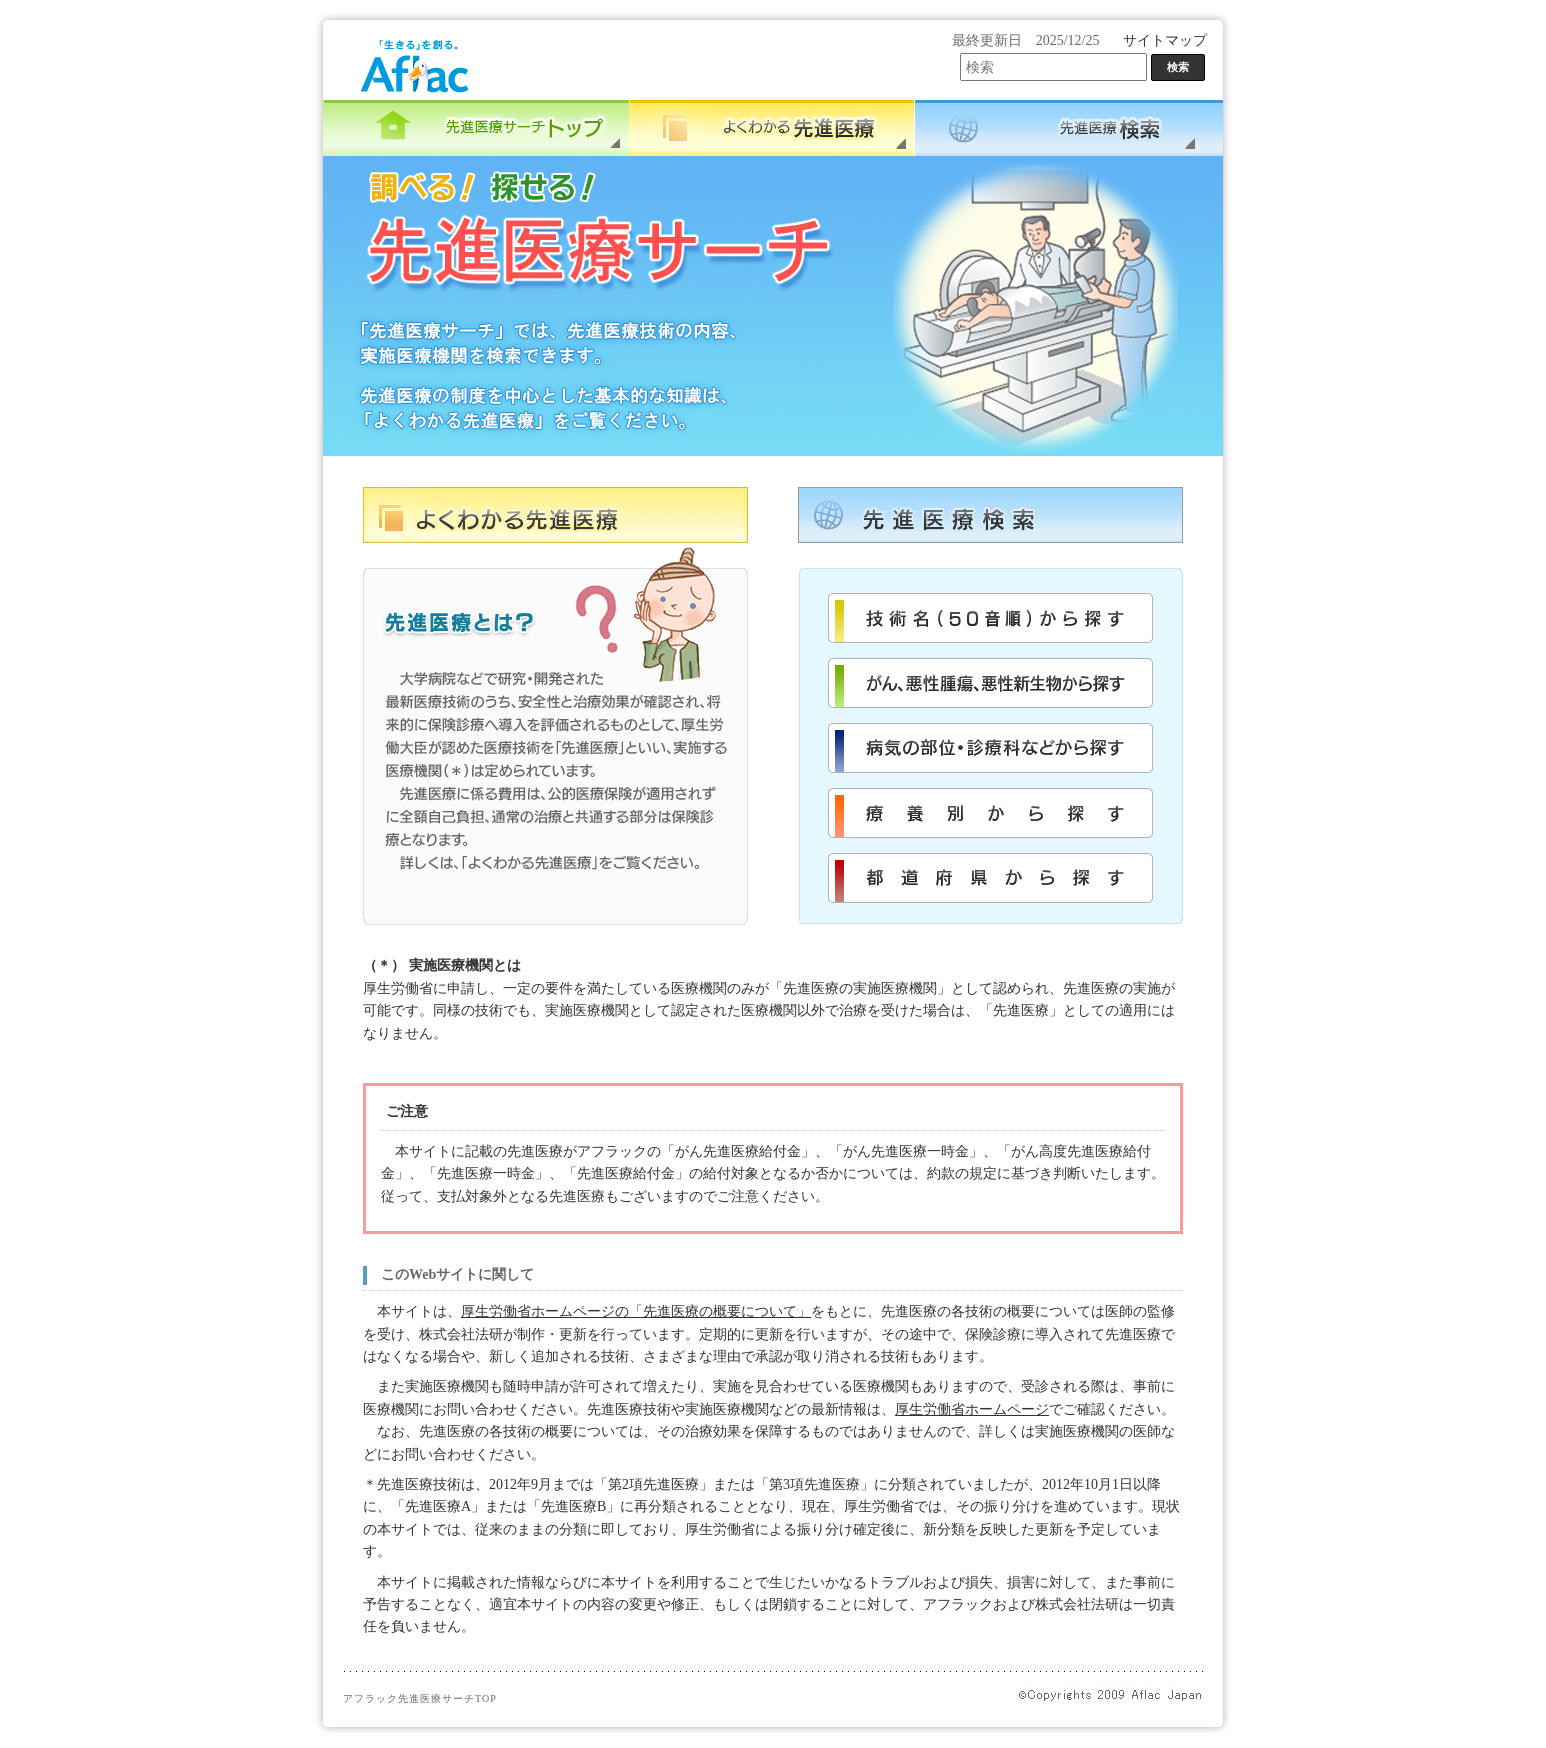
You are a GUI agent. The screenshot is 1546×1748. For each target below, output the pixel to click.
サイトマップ (1165, 40)
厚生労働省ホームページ (972, 1409)
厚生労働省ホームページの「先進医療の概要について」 (636, 1311)
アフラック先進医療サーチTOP (420, 1698)
